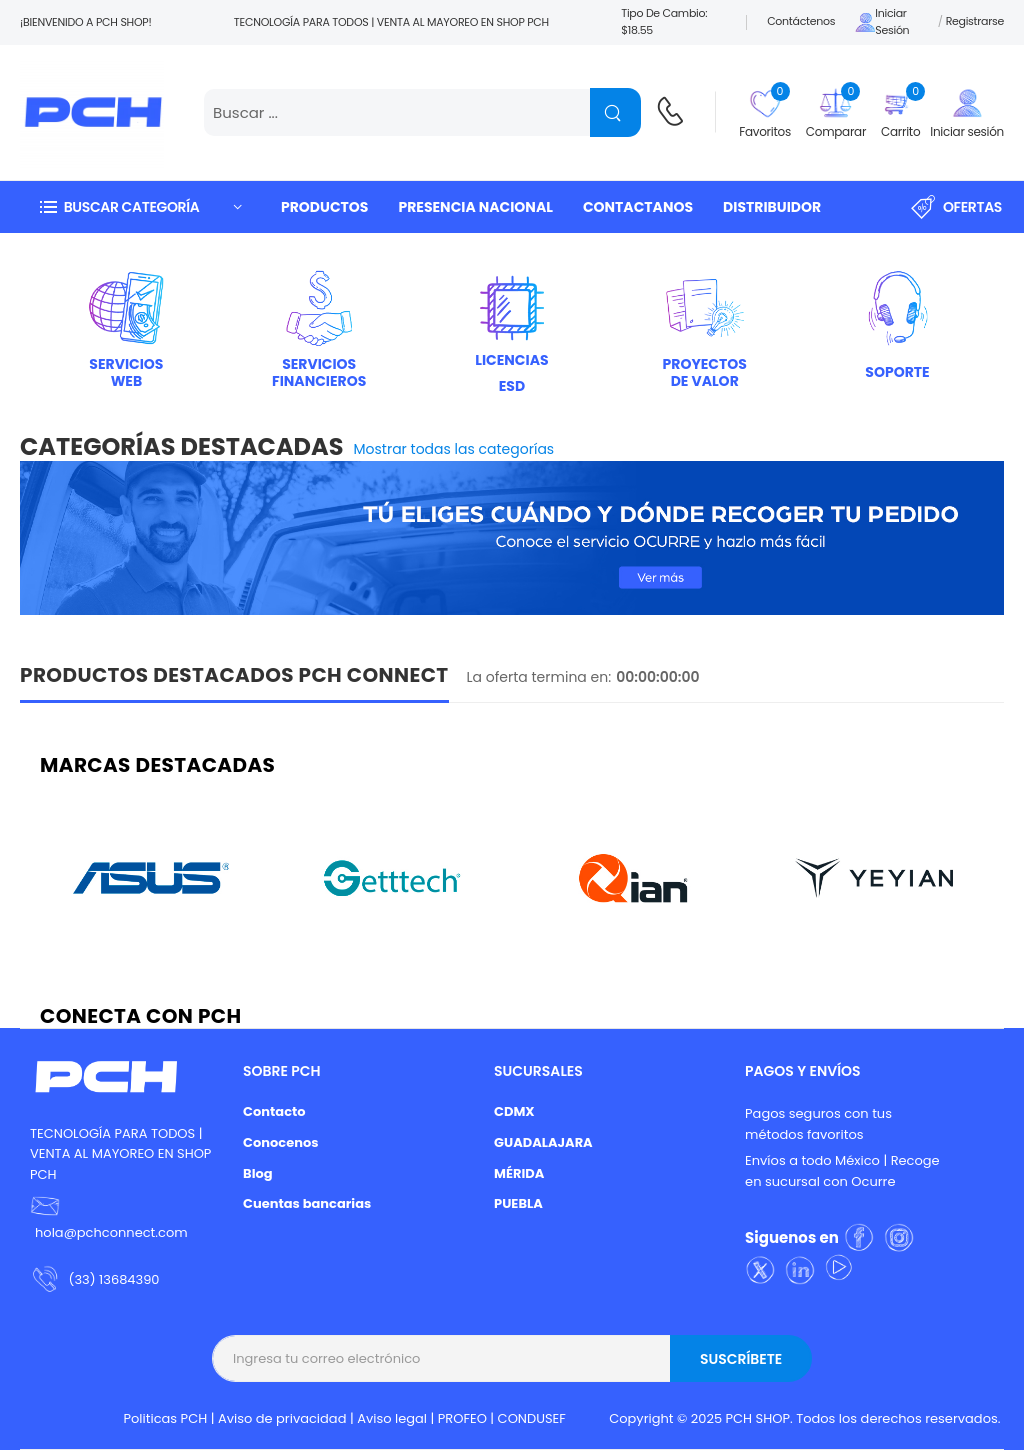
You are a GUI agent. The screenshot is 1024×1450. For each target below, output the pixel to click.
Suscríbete (741, 1359)
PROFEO (462, 1418)
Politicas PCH (166, 1418)
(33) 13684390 (113, 1279)
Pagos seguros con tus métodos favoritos (818, 1124)
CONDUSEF (532, 1418)
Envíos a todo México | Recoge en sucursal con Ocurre (842, 1171)
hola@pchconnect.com (111, 1232)
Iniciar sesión (882, 22)
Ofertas (956, 207)
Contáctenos (801, 21)
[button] (140, 206)
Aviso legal (392, 1418)
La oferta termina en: (539, 677)
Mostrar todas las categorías (454, 449)
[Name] (615, 112)
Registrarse (975, 21)
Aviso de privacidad (282, 1418)
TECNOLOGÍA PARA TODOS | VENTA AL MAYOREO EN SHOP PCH (120, 1154)
